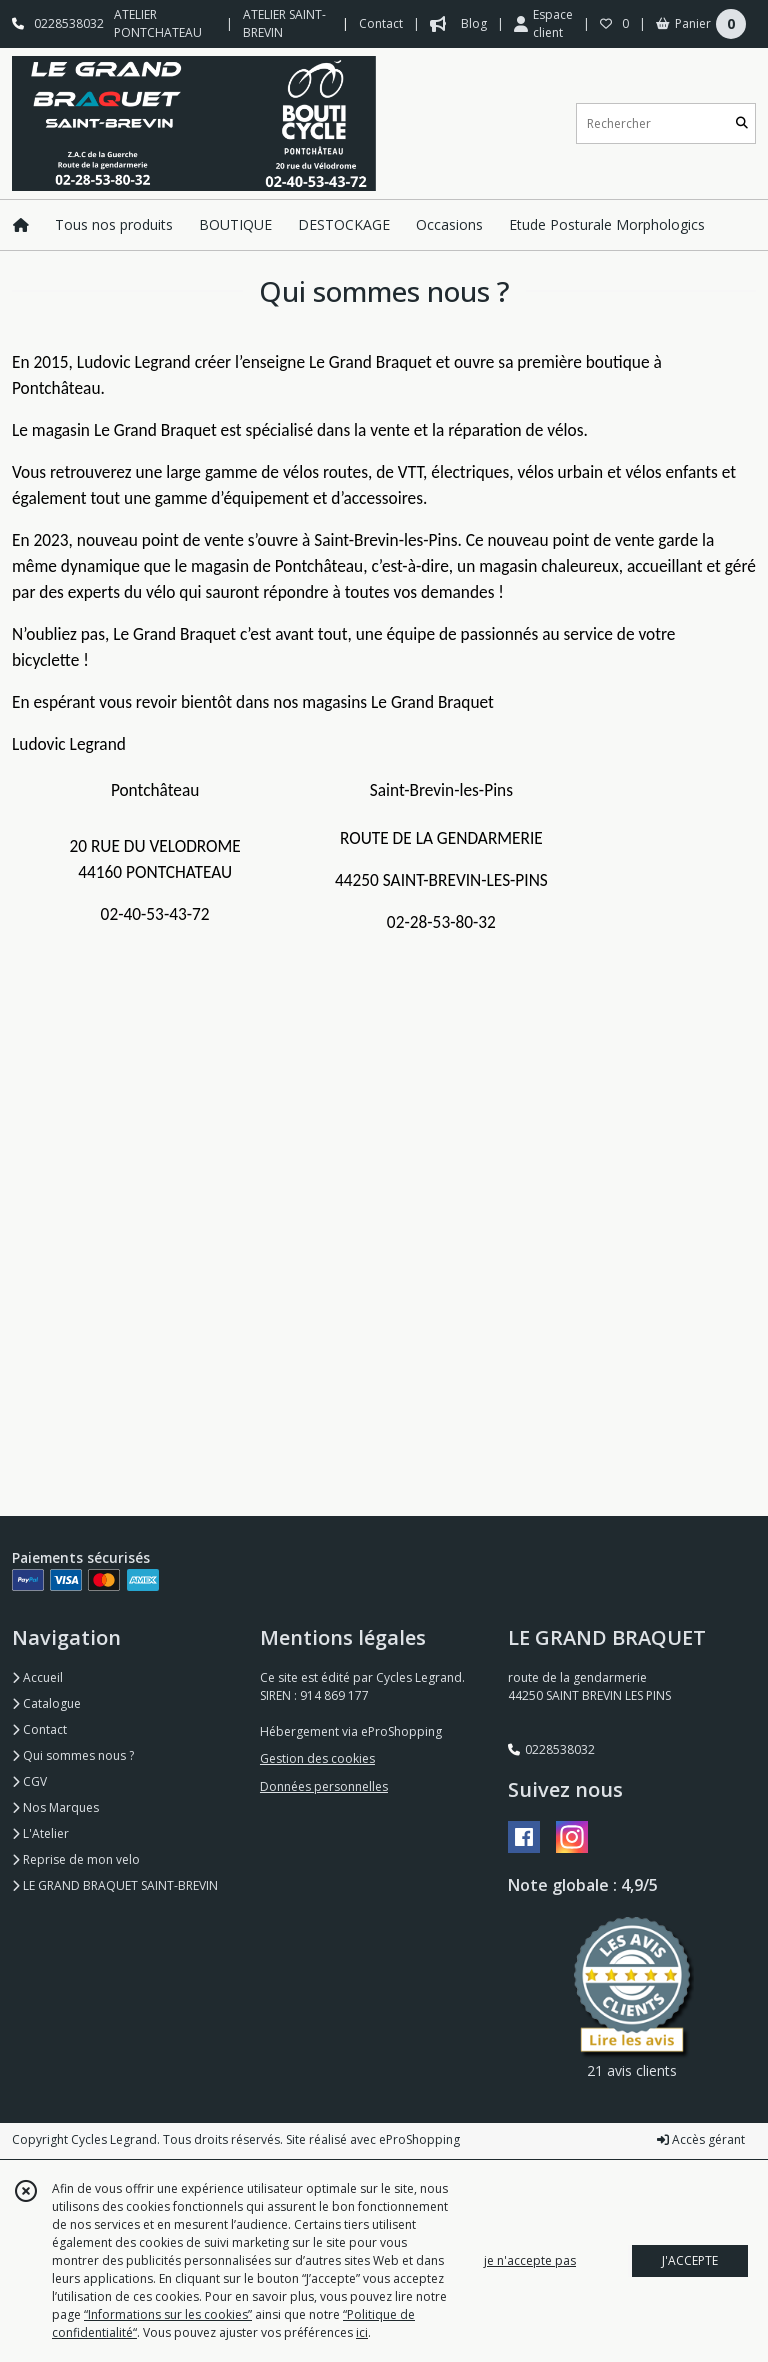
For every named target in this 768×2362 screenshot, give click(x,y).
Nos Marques (55, 1807)
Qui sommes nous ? (73, 1755)
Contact (381, 23)
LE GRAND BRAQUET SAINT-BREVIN (115, 1885)
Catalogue (46, 1703)
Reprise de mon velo (76, 1859)
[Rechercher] (742, 123)
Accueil (37, 1677)
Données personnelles (324, 1786)
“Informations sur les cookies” (168, 2314)
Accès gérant (701, 2139)
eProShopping (419, 2139)
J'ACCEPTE (690, 2260)
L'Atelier (40, 1833)
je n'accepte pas (530, 2260)
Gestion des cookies (317, 1758)
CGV (29, 1781)
